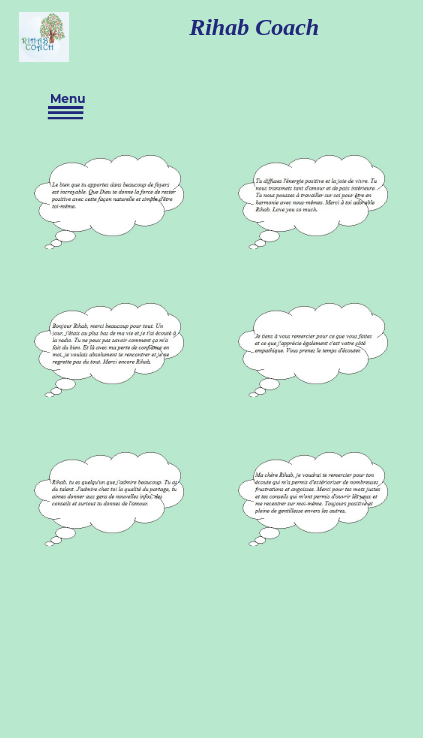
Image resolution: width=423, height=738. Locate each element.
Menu (66, 106)
